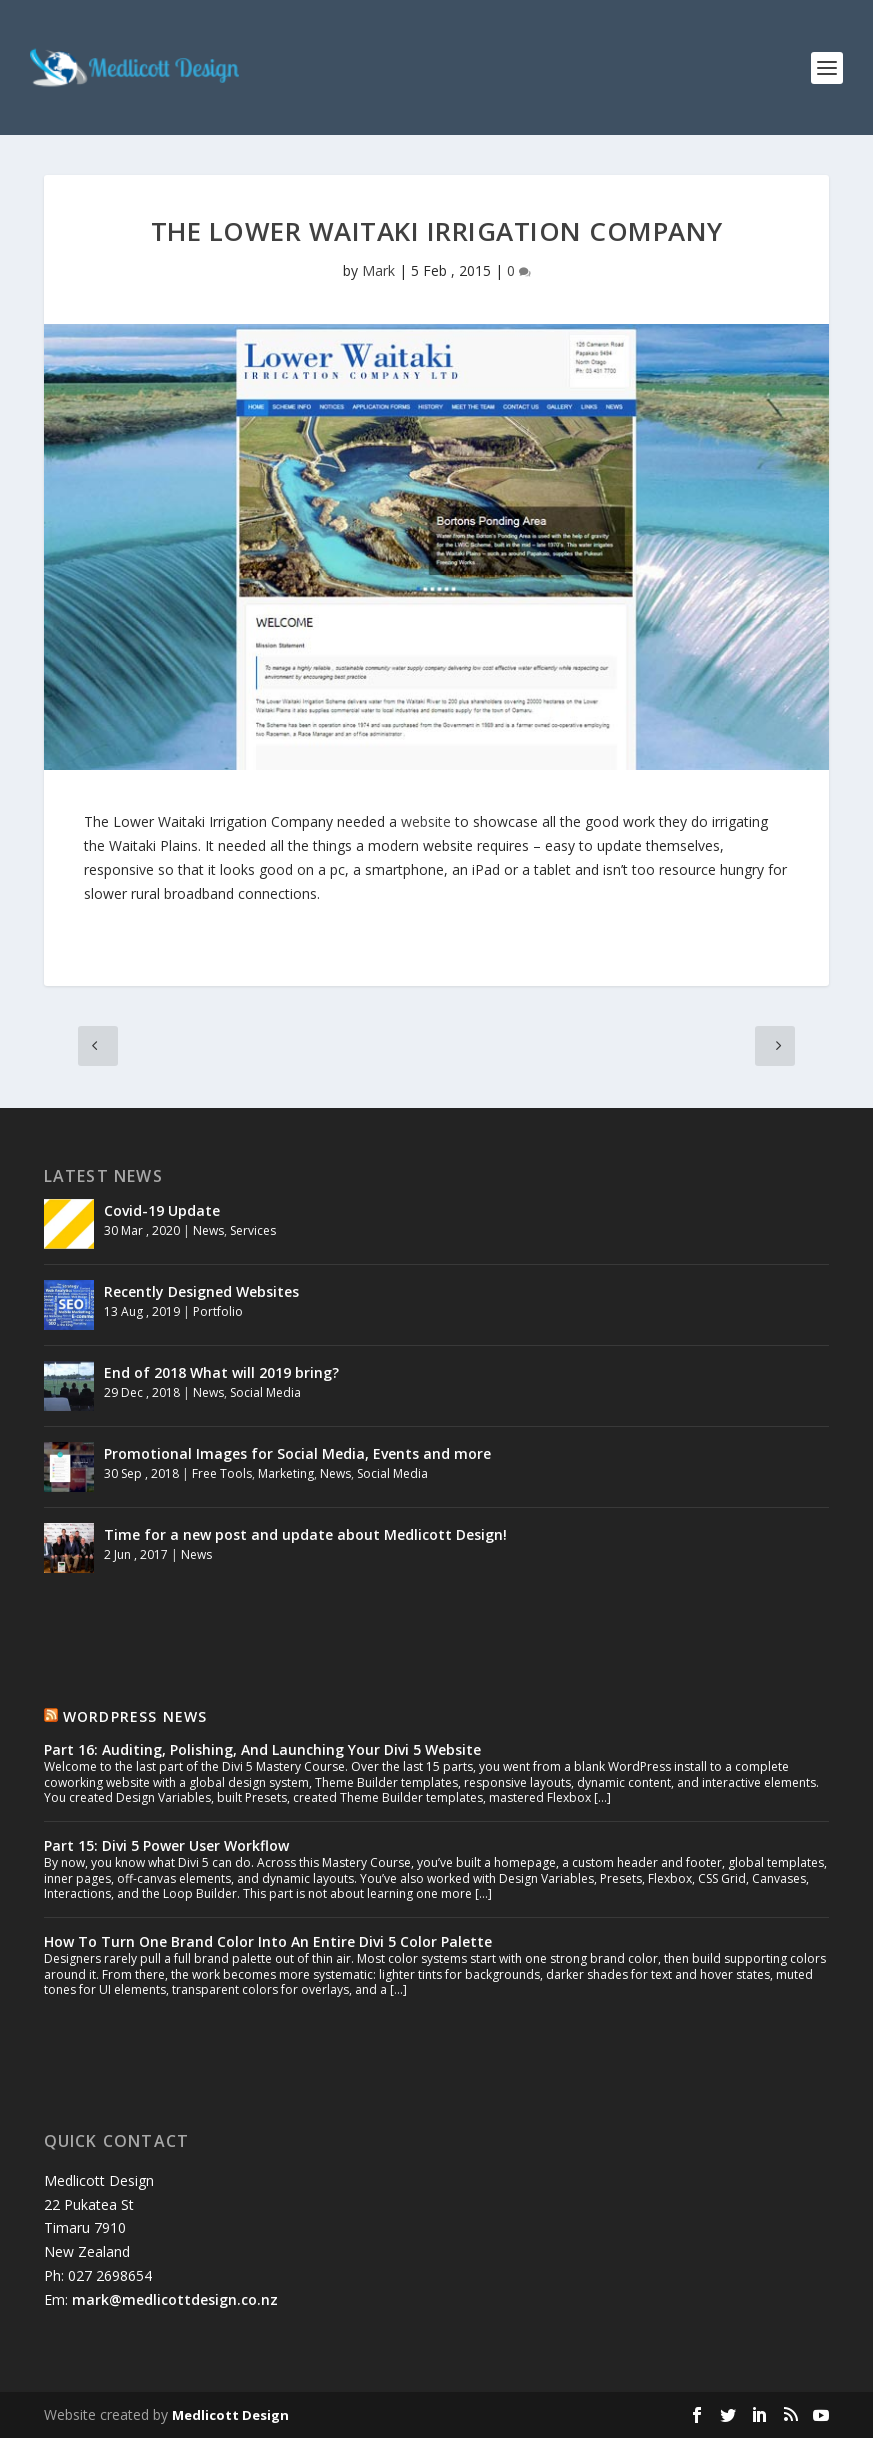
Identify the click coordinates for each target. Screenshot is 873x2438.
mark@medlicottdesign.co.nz (175, 2299)
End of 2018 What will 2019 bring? (221, 1372)
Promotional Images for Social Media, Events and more (297, 1453)
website (428, 821)
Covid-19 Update (162, 1210)
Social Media (265, 1392)
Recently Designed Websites (201, 1291)
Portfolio (218, 1311)
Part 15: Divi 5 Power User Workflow (166, 1845)
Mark (378, 270)
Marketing (286, 1473)
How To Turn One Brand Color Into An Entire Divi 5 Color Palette (268, 1941)
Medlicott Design (230, 2415)
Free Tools (222, 1473)
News (208, 1230)
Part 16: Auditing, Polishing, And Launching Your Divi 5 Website (262, 1749)
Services (253, 1230)
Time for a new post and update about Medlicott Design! (305, 1534)
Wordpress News (135, 1716)
